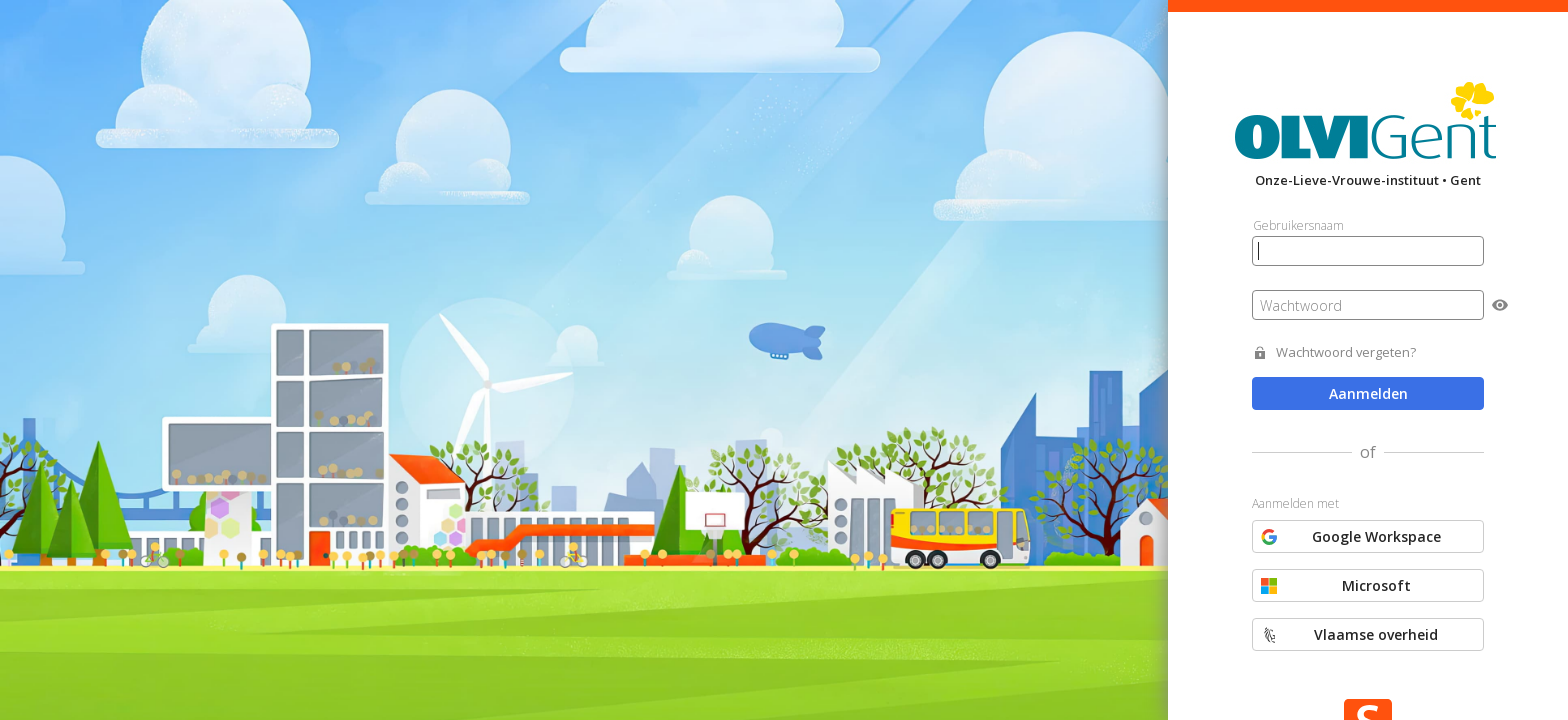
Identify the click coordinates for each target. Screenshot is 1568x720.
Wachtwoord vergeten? (1346, 352)
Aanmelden (1368, 393)
